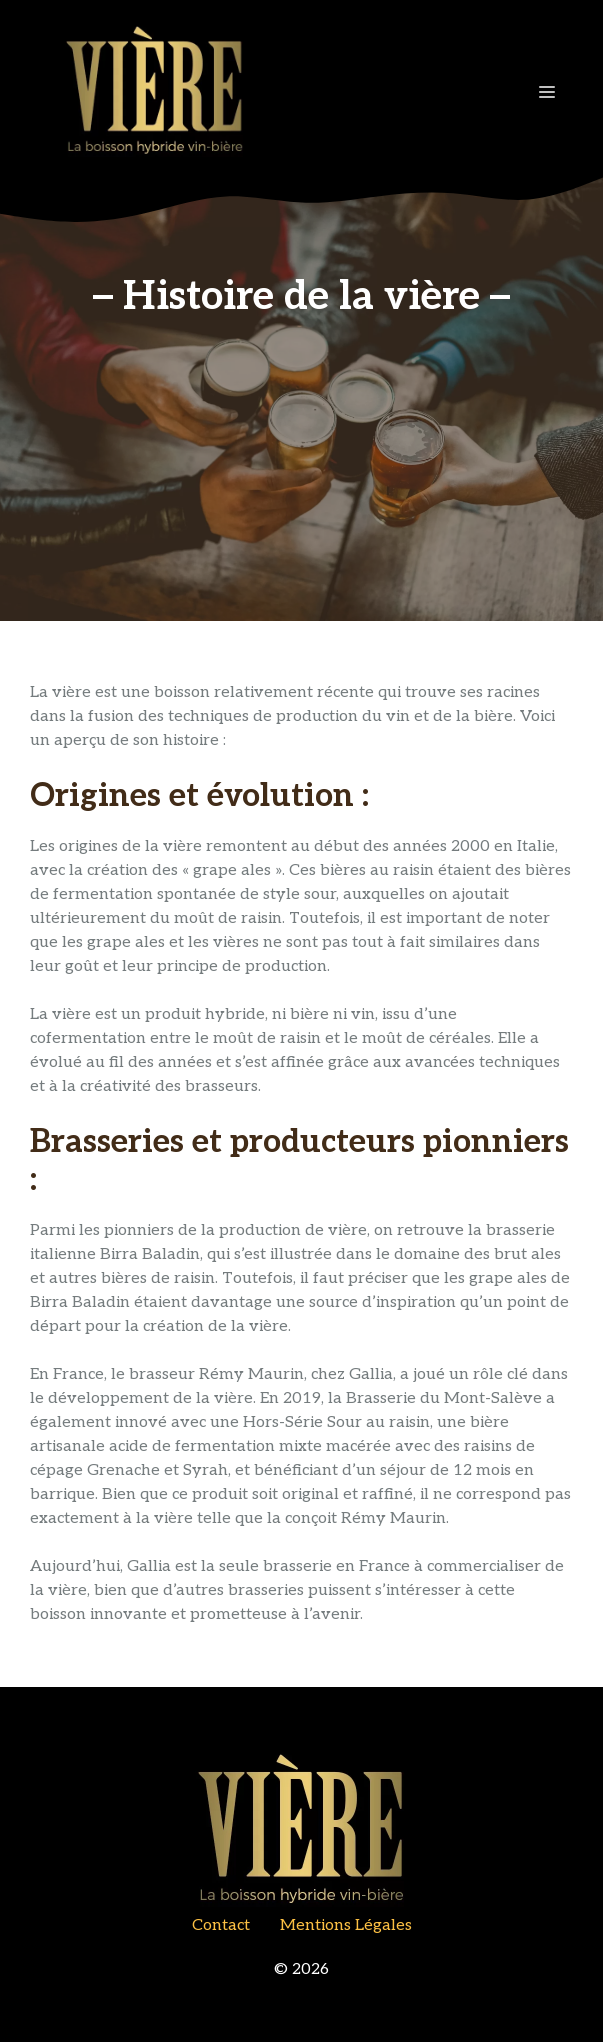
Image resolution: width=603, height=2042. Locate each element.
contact (221, 1925)
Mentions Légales (346, 1925)
